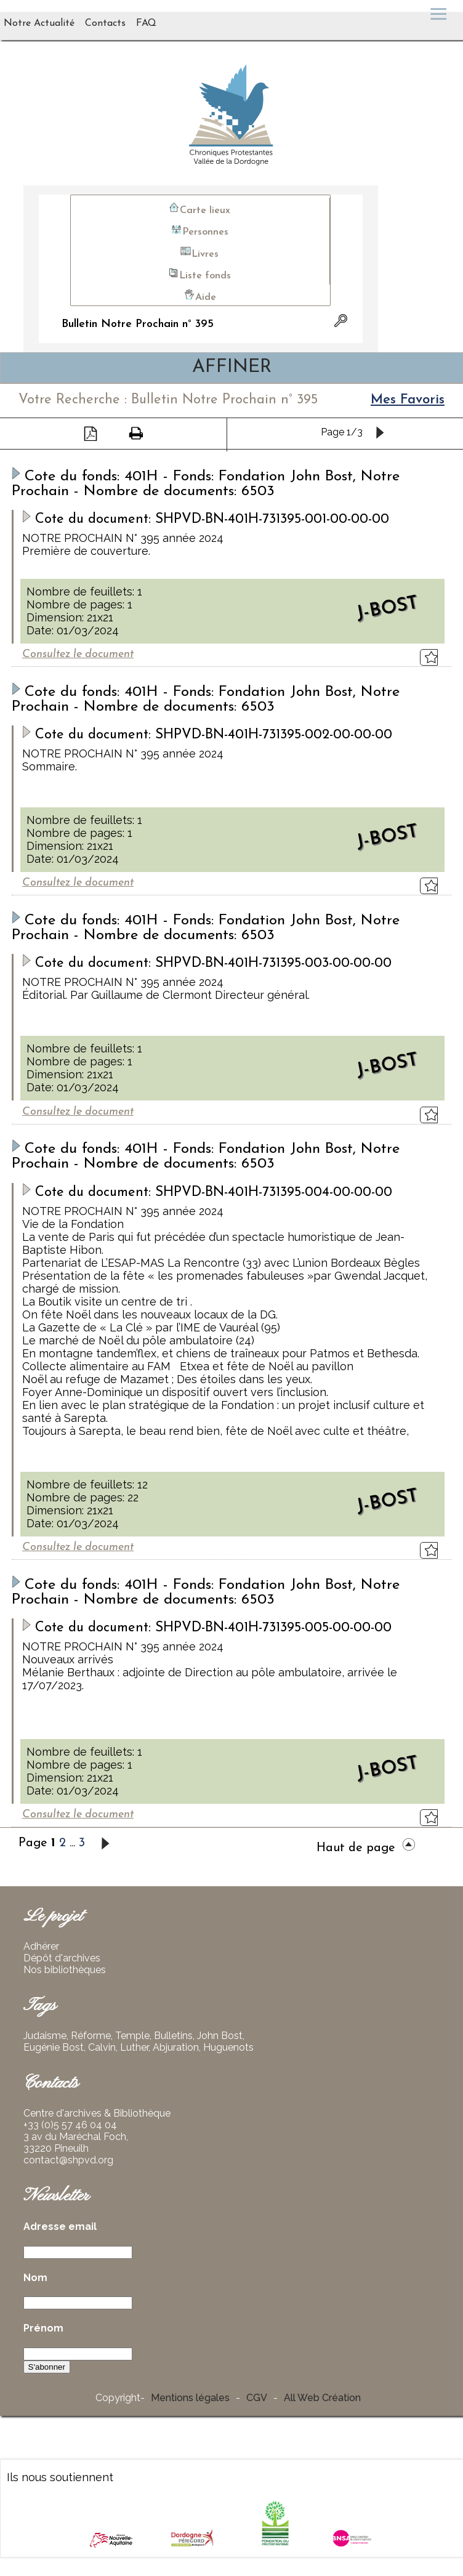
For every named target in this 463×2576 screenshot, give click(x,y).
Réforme (91, 2035)
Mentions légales (190, 2398)
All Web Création (322, 2398)
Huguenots (228, 2047)
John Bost (220, 2035)
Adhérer (41, 1946)
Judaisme (44, 2035)
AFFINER (232, 367)
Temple (132, 2035)
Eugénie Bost (53, 2047)
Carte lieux (199, 208)
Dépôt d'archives (61, 1958)
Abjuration (176, 2047)
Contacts (105, 23)
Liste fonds (199, 274)
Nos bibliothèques (64, 1970)
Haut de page (365, 1848)
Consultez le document (78, 654)
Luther (134, 2047)
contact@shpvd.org (68, 2160)
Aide (199, 295)
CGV (256, 2398)
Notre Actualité (39, 23)
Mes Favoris (408, 400)
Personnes (199, 230)
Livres (199, 252)
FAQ (146, 23)
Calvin (102, 2047)
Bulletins (173, 2035)
